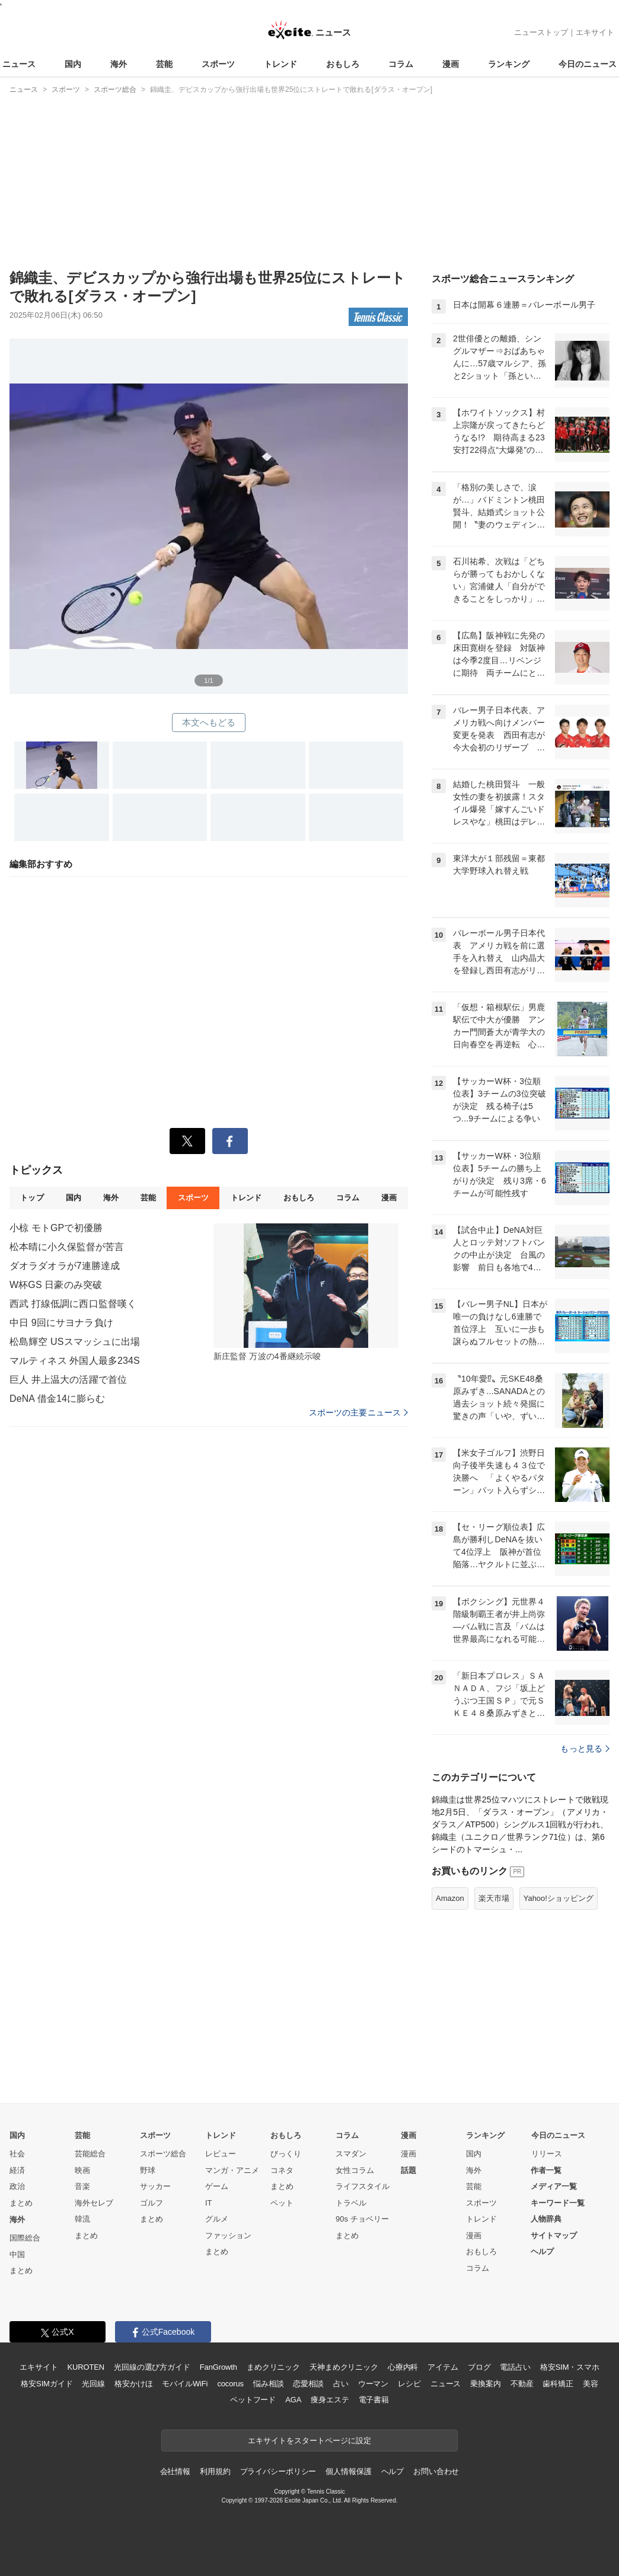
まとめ (21, 2202)
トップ (31, 1197)
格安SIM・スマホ (569, 2367)
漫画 (450, 64)
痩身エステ (330, 2399)
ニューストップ (541, 32)
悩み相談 (268, 2383)
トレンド (280, 64)
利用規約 (215, 2471)
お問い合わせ (436, 2471)
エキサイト (595, 32)
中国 (17, 2254)
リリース (546, 2153)
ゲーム (216, 2186)
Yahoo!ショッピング (559, 1898)
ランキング (508, 64)
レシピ (409, 2383)
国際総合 (24, 2237)
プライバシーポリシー (278, 2471)
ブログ (479, 2367)
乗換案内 (485, 2383)
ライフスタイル (363, 2186)
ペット (281, 2202)
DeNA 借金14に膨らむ (57, 1399)
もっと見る (585, 1748)
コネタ (281, 2170)
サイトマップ (554, 2235)
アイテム (442, 2367)
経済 (17, 2170)
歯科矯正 (558, 2383)
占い (341, 2383)
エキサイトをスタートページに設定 (309, 2440)
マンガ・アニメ (232, 2170)
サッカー (155, 2186)
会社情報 (175, 2471)
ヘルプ (542, 2251)
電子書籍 (374, 2399)
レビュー (220, 2153)
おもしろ (342, 64)
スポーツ (218, 64)
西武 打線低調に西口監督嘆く (72, 1304)
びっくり (285, 2153)
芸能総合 (90, 2153)
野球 (147, 2170)
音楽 (82, 2186)
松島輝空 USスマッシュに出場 (74, 1342)
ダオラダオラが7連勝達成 (64, 1266)
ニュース (19, 64)
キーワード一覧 (558, 2202)
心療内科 (403, 2367)
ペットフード (253, 2399)
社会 (17, 2153)
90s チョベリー (362, 2218)
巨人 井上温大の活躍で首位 (68, 1380)
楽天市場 (493, 1898)
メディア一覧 (554, 2186)
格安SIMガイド (46, 2383)
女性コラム (355, 2170)
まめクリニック (273, 2367)
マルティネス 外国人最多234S (74, 1361)
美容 (590, 2383)
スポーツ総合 (163, 2153)
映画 (82, 2170)
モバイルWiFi (185, 2383)
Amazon (450, 1898)
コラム (400, 64)
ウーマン (373, 2383)
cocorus (230, 2383)
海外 (118, 64)
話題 (408, 2170)
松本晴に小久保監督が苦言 (66, 1247)
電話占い (515, 2367)
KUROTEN (85, 2367)
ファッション (228, 2235)
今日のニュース (588, 64)
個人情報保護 (348, 2471)
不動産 (522, 2383)
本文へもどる (209, 722)
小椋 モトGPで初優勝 (56, 1228)
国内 (73, 64)
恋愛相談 (308, 2383)
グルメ (216, 2218)
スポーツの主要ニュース (358, 1412)
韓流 (82, 2218)
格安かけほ (133, 2383)
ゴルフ (151, 2202)
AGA (293, 2399)
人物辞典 (546, 2218)
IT (208, 2202)
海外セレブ (94, 2202)
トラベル (351, 2202)
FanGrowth (218, 2367)
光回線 (93, 2383)
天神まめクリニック (344, 2367)
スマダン (351, 2153)
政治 (17, 2186)
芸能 (164, 64)
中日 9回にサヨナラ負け (61, 1323)
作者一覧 (546, 2170)
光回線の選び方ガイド (152, 2367)
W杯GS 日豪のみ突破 (55, 1285)
